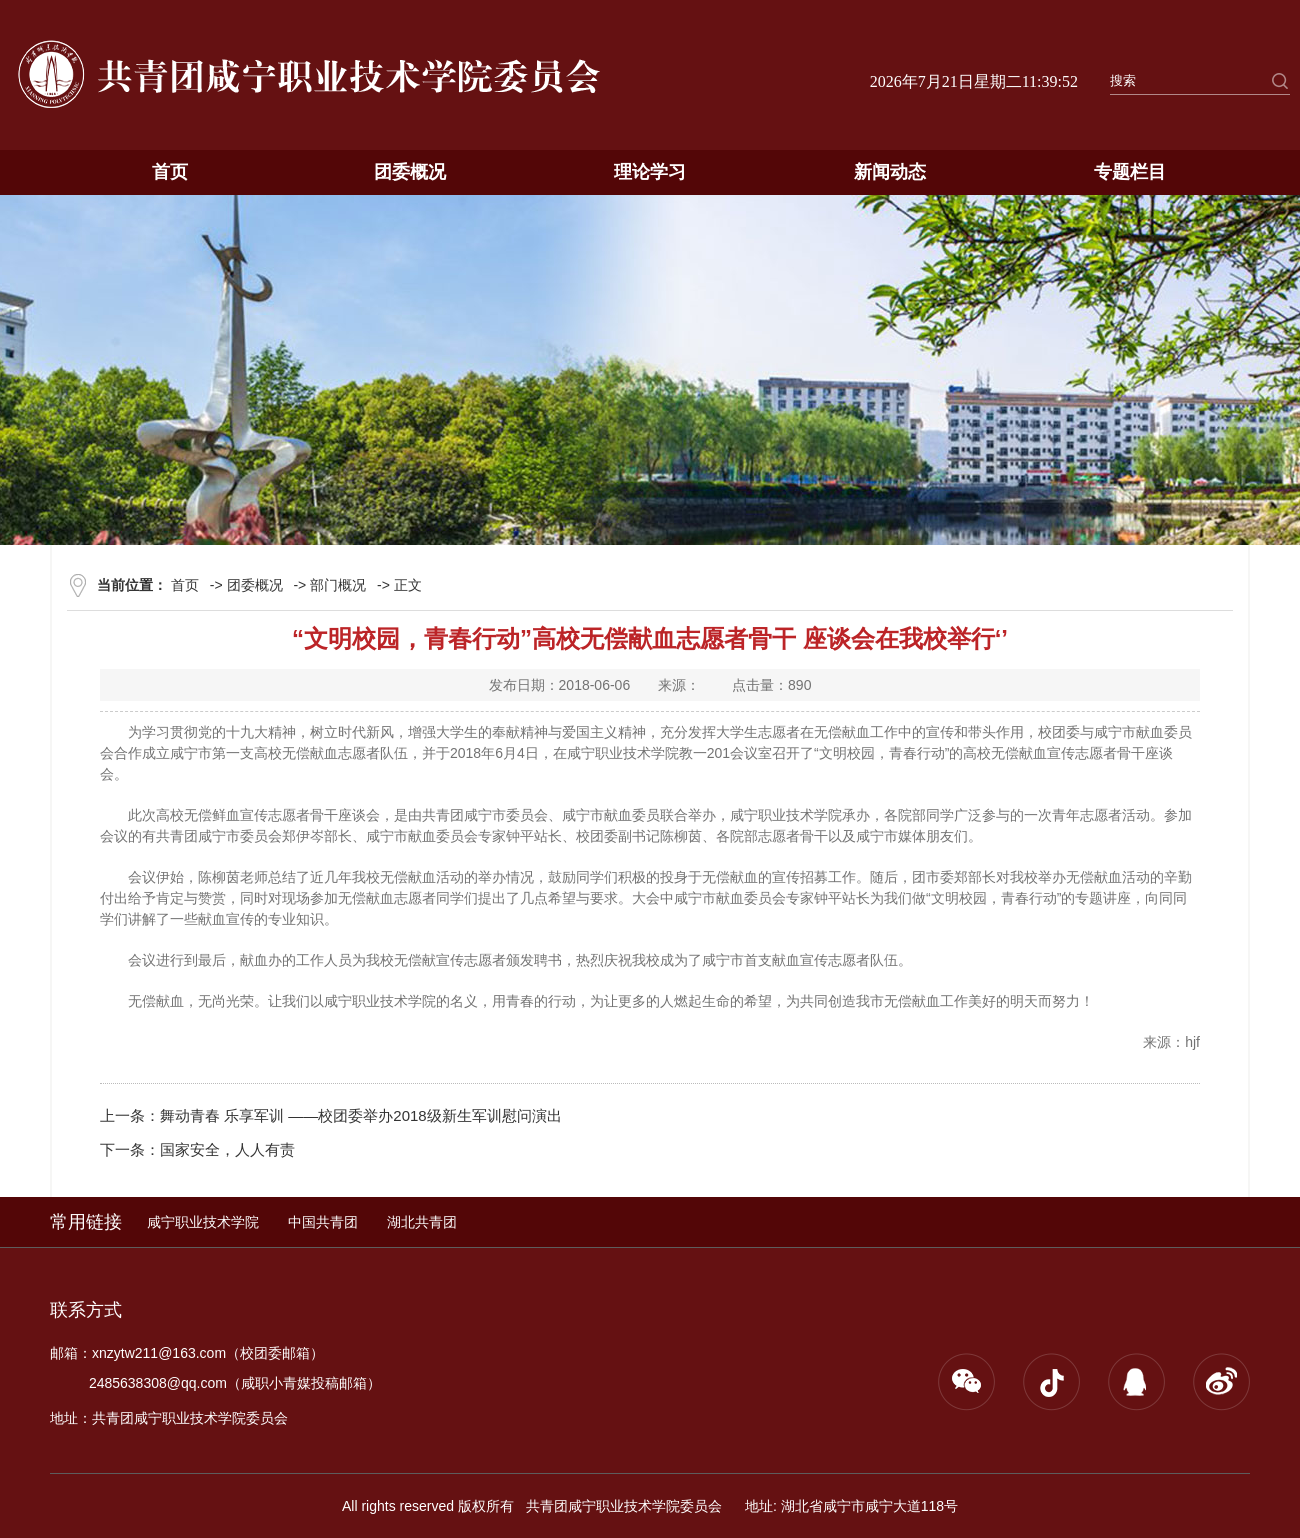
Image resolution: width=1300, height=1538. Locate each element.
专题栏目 (1130, 172)
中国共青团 (323, 1222)
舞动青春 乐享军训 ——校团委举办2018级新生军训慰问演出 (361, 1115)
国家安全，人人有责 (227, 1149)
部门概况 (338, 585)
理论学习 (650, 172)
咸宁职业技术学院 (203, 1222)
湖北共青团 (422, 1222)
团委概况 (410, 172)
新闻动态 (890, 172)
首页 (170, 172)
